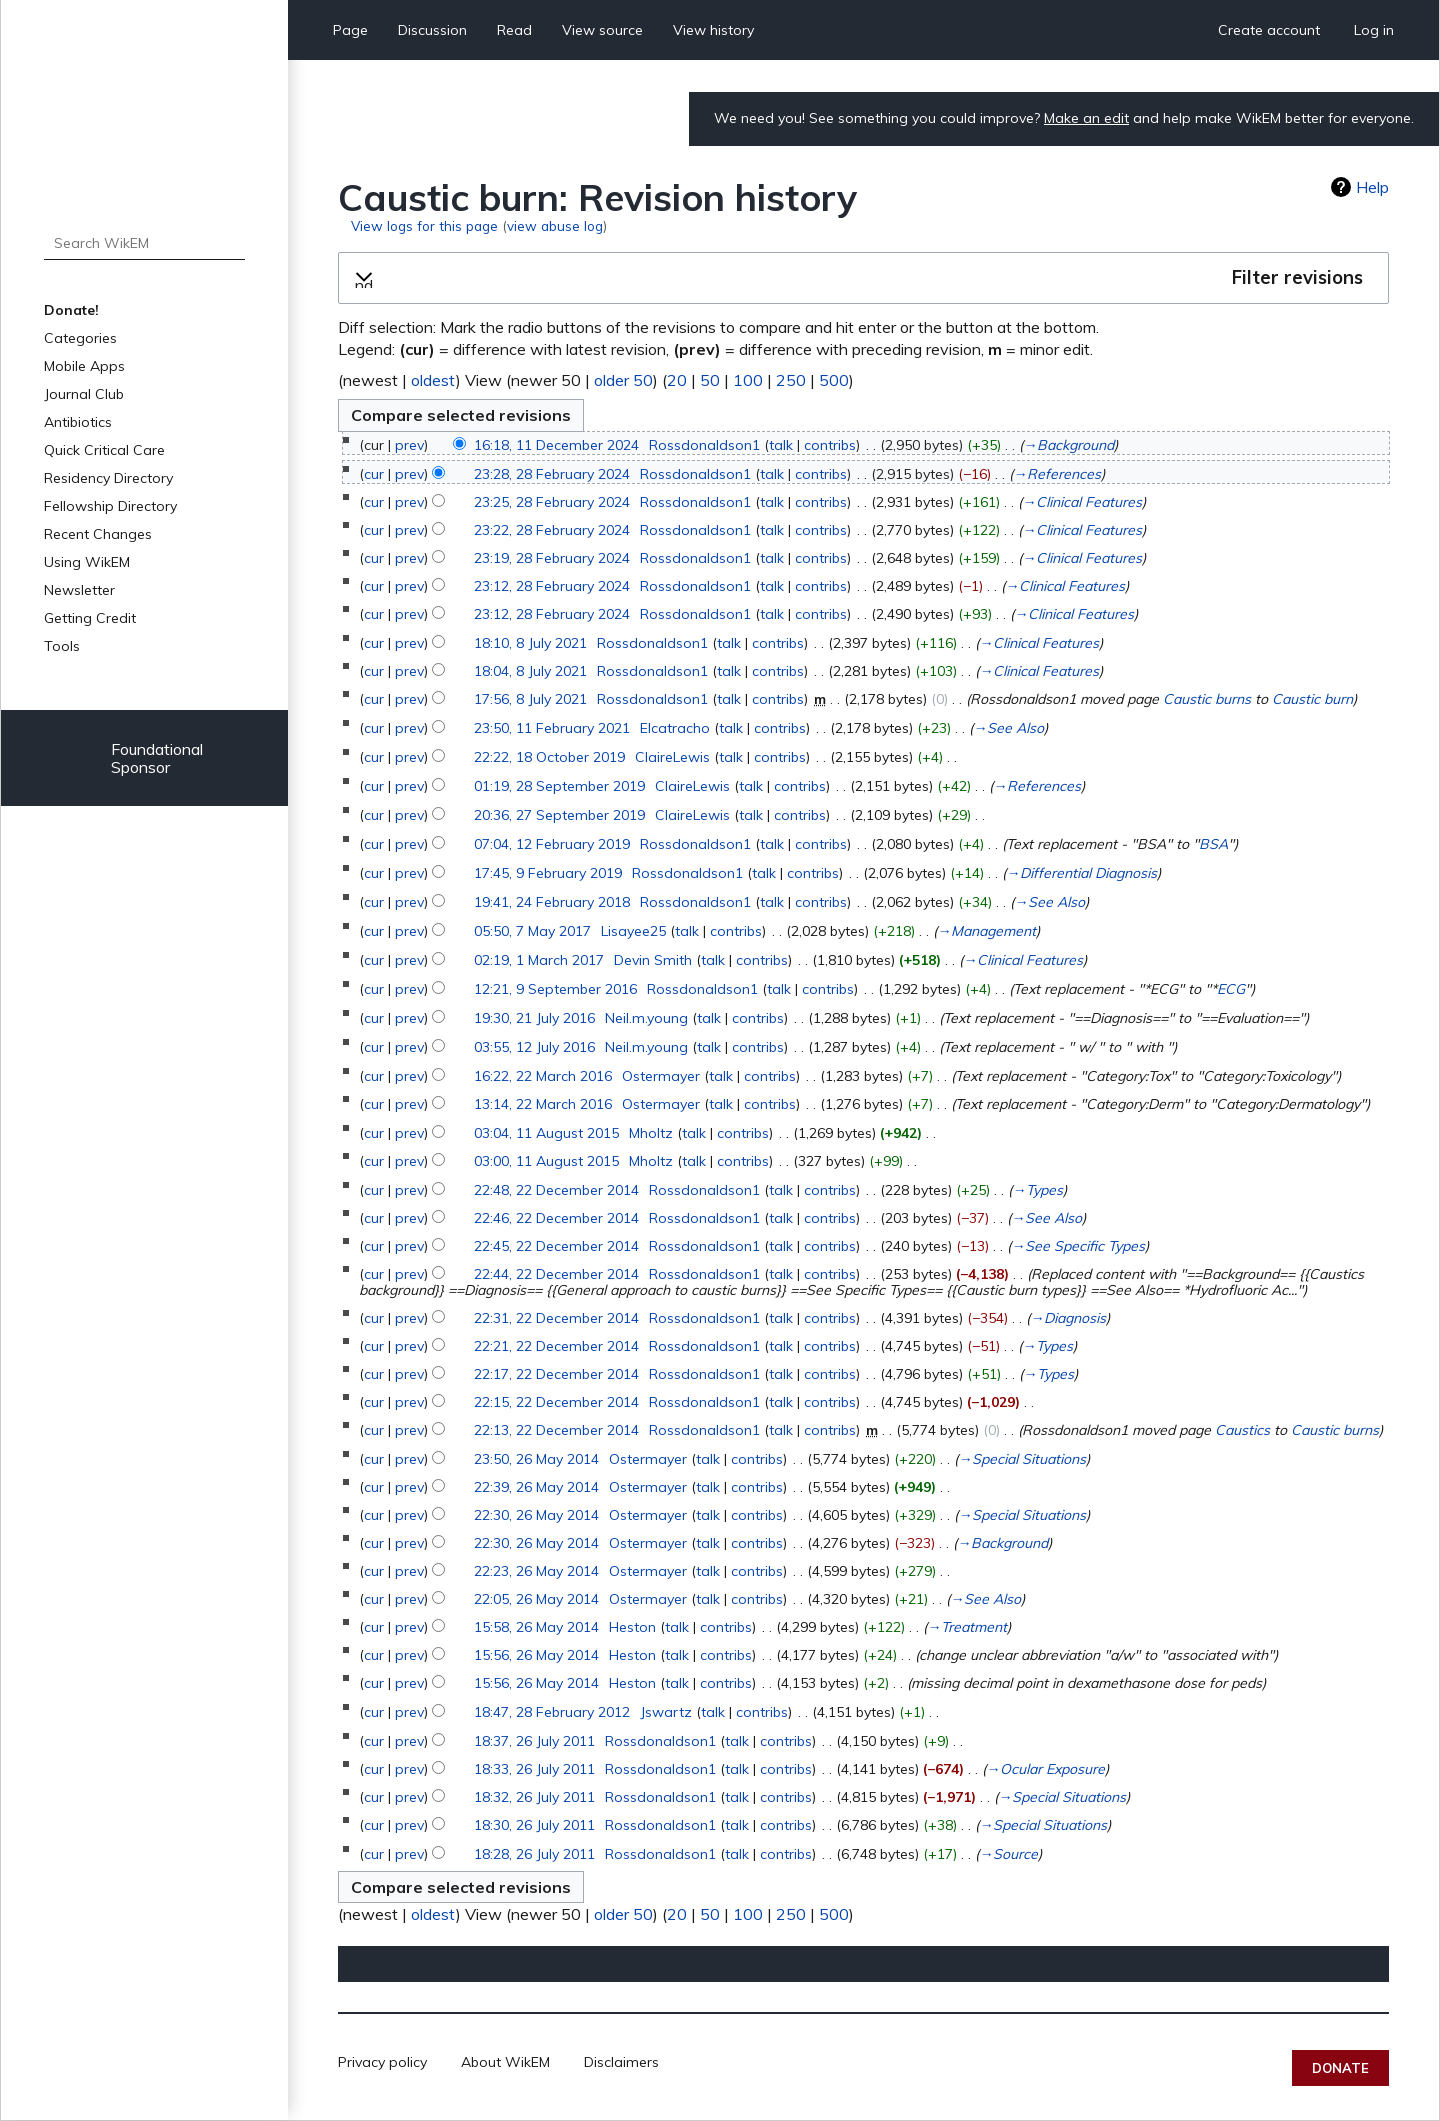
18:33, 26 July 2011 (534, 1769)
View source (602, 30)
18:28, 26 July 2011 (534, 1854)
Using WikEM (87, 562)
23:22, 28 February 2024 (552, 530)
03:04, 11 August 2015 (546, 1133)
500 (834, 380)
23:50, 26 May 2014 (536, 1459)
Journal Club (84, 394)
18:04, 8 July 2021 (530, 671)
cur (374, 474)
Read (514, 30)
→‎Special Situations (1022, 1459)
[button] (863, 278)
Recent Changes (98, 534)
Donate (1340, 2068)
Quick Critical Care (104, 450)
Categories (80, 338)
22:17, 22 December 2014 (556, 1374)
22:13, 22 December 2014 (556, 1430)
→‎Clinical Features (1082, 502)
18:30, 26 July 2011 (534, 1825)
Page (350, 30)
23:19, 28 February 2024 (552, 558)
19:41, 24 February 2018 (552, 902)
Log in (1374, 30)
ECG (1231, 989)
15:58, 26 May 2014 (536, 1627)
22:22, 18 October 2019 (549, 757)
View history (713, 30)
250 (791, 380)
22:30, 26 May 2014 (536, 1515)
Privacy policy (382, 2062)
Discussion (432, 30)
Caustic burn (1312, 699)
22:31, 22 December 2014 (556, 1318)
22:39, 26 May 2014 (536, 1487)
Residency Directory (108, 478)
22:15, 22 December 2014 (556, 1402)
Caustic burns (1207, 699)
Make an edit (1086, 118)
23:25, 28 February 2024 (552, 502)
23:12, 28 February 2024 (552, 586)
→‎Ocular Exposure (1045, 1769)
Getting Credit (90, 618)
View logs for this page (424, 225)
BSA (1213, 844)
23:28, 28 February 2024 (552, 474)
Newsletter (79, 590)
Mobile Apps (84, 366)
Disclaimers (621, 2062)
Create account (1269, 30)
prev (409, 445)
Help (1372, 187)
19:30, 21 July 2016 (534, 1018)
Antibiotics (78, 422)
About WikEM (505, 2062)
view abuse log (555, 225)
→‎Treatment (967, 1627)
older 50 (623, 380)
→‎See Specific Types (1078, 1246)
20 (677, 380)
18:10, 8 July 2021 (530, 643)
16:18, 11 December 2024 (556, 445)
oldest (433, 380)
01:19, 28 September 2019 (559, 786)
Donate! (71, 310)
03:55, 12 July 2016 (534, 1047)
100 (748, 380)
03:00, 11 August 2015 (546, 1161)
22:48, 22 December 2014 (556, 1190)
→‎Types (1037, 1190)
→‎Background (1068, 445)
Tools (62, 646)
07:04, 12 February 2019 (552, 844)
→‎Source (1008, 1854)
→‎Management (986, 931)
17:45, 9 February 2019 (548, 873)
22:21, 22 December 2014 (556, 1346)
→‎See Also (1008, 728)
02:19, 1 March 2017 (539, 960)
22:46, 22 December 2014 (556, 1218)
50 (710, 380)
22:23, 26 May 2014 (536, 1571)
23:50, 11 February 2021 (552, 728)
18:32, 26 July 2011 (534, 1797)
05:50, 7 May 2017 (532, 931)
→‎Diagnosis (1068, 1318)
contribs (830, 445)
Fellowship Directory (110, 506)
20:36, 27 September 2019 (559, 815)
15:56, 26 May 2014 (536, 1655)
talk (781, 445)
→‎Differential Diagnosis (1081, 873)
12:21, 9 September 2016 (555, 989)
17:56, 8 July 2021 (530, 699)
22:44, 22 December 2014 (556, 1274)
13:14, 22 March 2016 (543, 1104)
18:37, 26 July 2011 (534, 1741)
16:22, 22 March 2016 (543, 1076)
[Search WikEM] (144, 243)
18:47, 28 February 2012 (552, 1712)
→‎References (1057, 474)
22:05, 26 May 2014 (536, 1599)
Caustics (1242, 1430)
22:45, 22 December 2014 (556, 1246)
